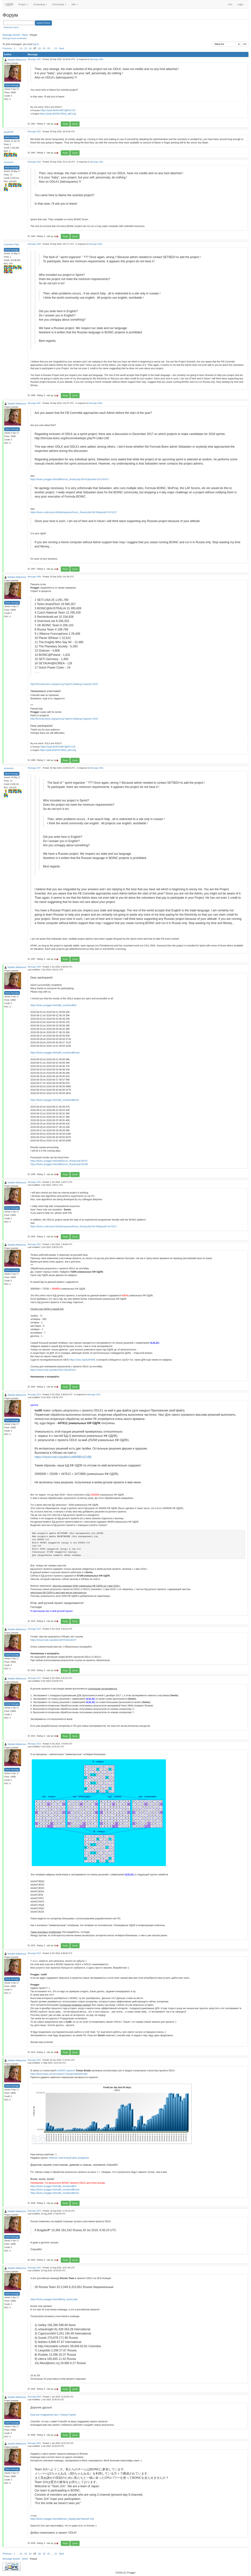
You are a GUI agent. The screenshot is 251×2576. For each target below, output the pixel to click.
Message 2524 (34, 1953)
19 (44, 48)
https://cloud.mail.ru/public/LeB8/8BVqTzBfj (63, 1457)
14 (21, 48)
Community (59, 4)
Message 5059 (34, 2443)
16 (30, 48)
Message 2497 (34, 768)
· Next (61, 48)
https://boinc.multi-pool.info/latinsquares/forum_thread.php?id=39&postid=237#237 (73, 512)
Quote (75, 124)
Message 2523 (34, 1744)
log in (36, 44)
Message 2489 (34, 577)
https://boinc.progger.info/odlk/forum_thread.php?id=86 (59, 1164)
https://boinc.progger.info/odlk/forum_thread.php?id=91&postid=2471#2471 (69, 479)
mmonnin (9, 162)
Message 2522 (34, 1678)
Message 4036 (34, 2060)
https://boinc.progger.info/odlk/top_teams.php (54, 2299)
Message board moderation (15, 38)
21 (55, 48)
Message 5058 (34, 2397)
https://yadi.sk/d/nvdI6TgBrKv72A (58, 110)
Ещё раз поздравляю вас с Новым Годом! (53, 2414)
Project (23, 4)
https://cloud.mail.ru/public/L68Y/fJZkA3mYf (53, 1640)
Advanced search (11, 27)
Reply (65, 124)
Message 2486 (34, 244)
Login (240, 4)
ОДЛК (9, 4)
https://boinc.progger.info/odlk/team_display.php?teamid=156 (62, 2518)
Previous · (8, 48)
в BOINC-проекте (65, 2070)
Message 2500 (34, 1182)
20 (48, 48)
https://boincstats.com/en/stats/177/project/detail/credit (58, 2074)
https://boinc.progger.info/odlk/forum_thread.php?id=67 (59, 1160)
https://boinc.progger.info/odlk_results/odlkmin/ (54, 1100)
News (25, 34)
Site (74, 4)
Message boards (11, 34)
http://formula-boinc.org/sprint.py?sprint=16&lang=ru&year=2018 (64, 684)
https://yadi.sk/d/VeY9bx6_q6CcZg (58, 113)
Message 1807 (94, 1394)
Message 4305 (34, 2268)
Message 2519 (34, 1394)
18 (39, 48)
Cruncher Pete (11, 244)
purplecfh (9, 132)
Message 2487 (34, 403)
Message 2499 (34, 967)
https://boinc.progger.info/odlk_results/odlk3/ (53, 1005)
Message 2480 (96, 59)
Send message (12, 85)
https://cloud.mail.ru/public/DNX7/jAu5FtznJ (53, 1369)
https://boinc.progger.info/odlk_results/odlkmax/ (55, 1052)
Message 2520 (34, 1629)
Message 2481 (34, 59)
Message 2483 (34, 162)
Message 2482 (34, 131)
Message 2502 (34, 1244)
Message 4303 (34, 2211)
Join (230, 4)
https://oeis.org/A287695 (82, 1359)
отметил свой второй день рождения (69, 2157)
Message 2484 (95, 244)
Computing (40, 4)
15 (25, 48)
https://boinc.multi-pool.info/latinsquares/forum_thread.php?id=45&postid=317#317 (73, 1226)
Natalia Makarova (17, 59)
